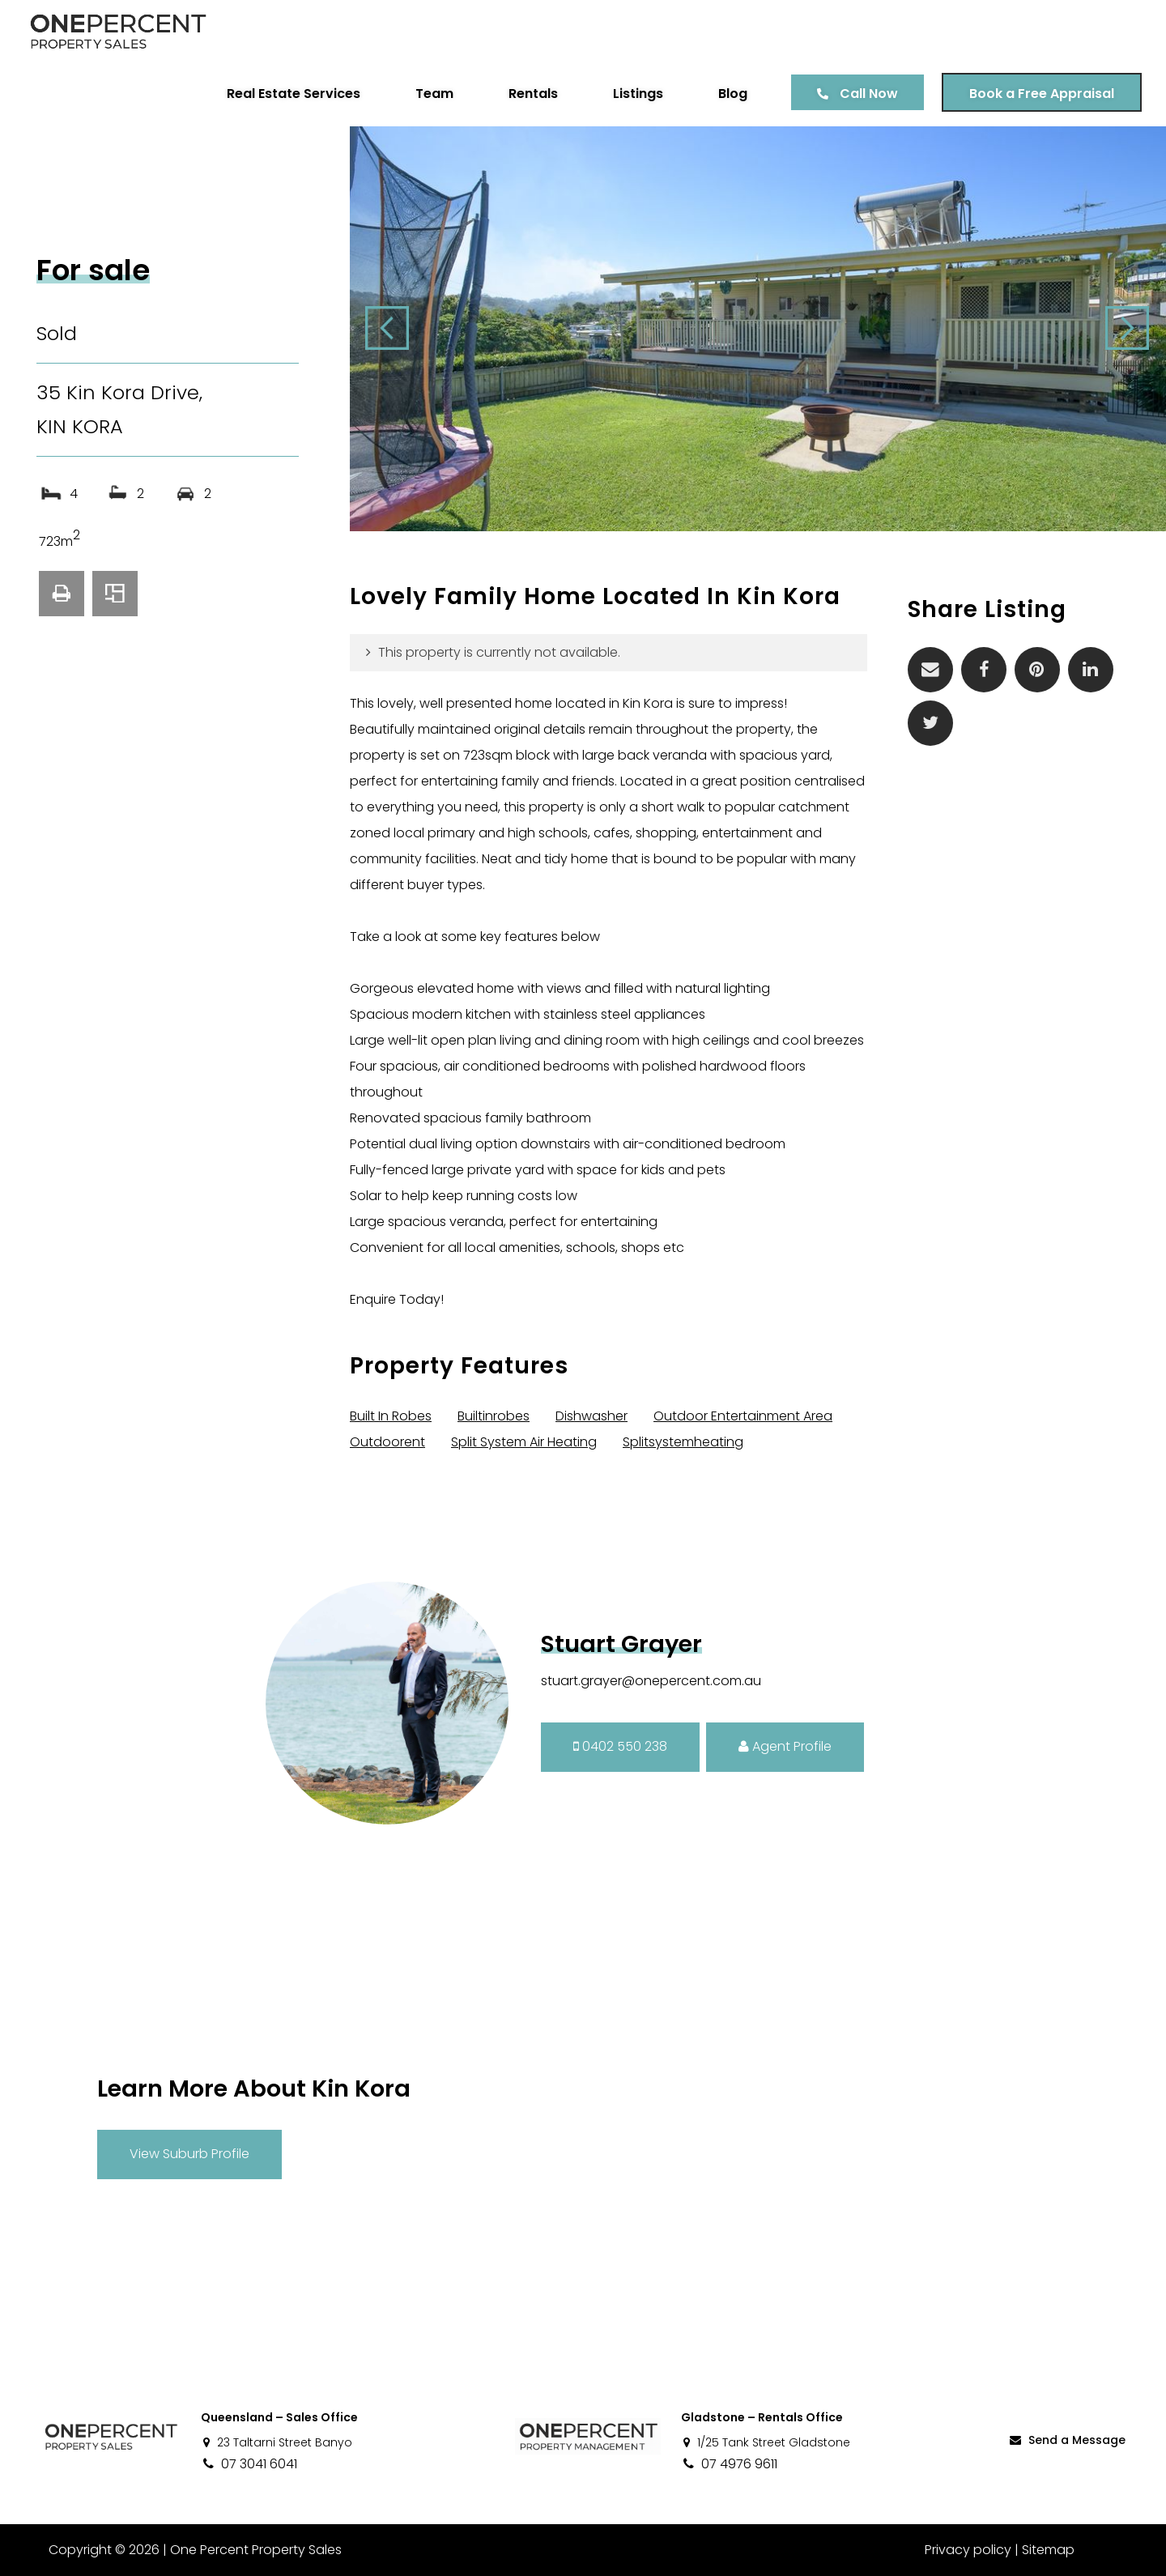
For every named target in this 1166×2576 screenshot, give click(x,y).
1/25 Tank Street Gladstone (765, 2442)
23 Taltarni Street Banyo (276, 2442)
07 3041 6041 (249, 2464)
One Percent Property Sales (256, 2549)
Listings (638, 93)
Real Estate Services (293, 93)
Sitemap (1048, 2549)
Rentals (533, 93)
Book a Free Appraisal (1041, 93)
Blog (732, 93)
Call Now (869, 93)
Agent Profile (785, 1746)
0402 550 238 (620, 1746)
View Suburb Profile (189, 2153)
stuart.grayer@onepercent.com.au (651, 1680)
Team (434, 93)
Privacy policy (968, 2549)
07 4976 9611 (729, 2464)
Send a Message (1066, 2440)
